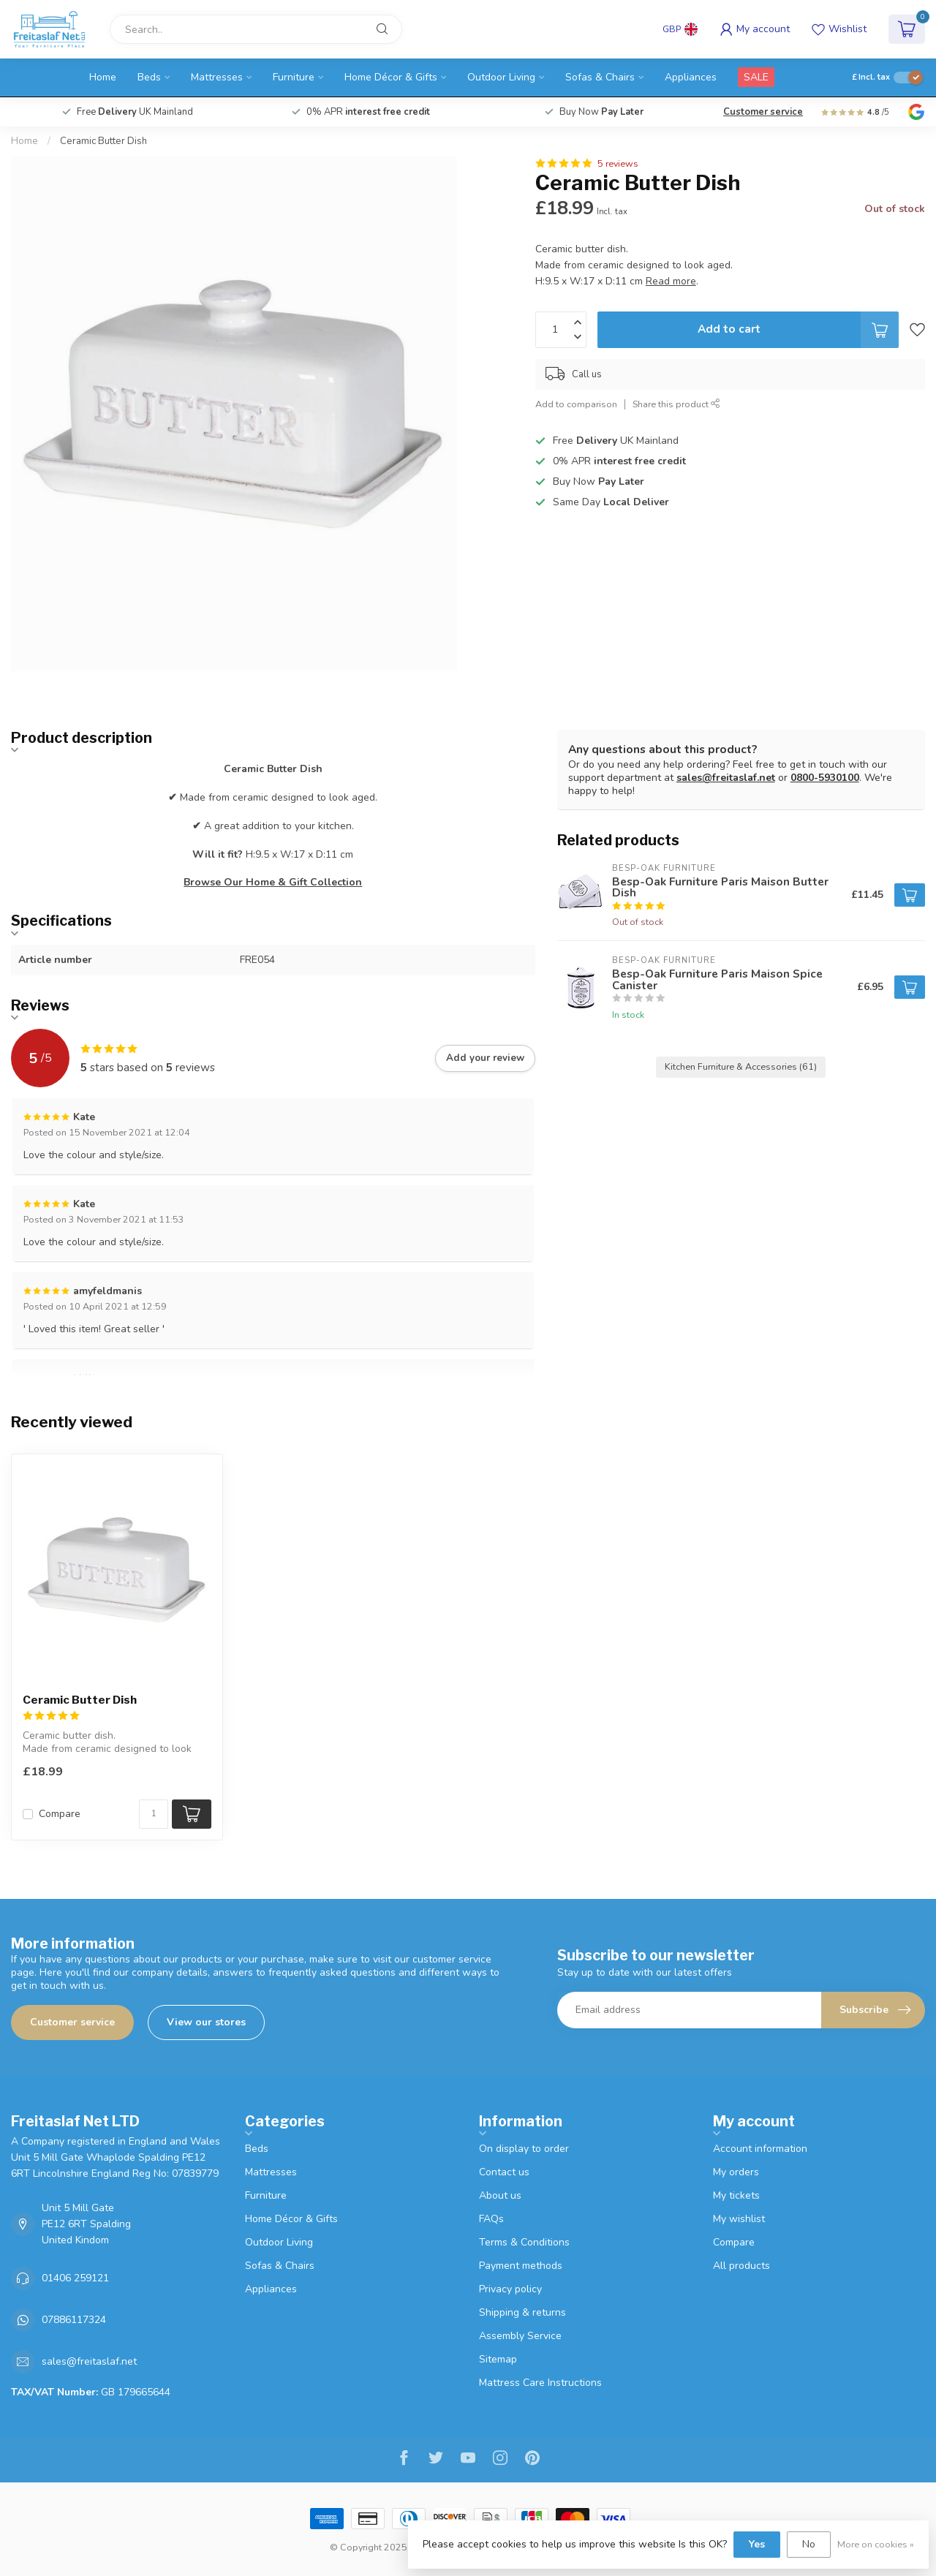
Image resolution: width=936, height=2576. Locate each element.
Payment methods (520, 2266)
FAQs (491, 2219)
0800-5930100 (824, 778)
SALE (756, 77)
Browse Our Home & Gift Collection (273, 882)
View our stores (206, 2022)
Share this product (676, 404)
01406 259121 (75, 2278)
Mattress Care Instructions (540, 2383)
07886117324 (74, 2320)
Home (102, 77)
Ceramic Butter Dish (103, 141)
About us (500, 2195)
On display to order (524, 2149)
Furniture (293, 77)
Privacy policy (510, 2289)
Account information (760, 2149)
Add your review (485, 1058)
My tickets (736, 2195)
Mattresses (217, 77)
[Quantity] (153, 1814)
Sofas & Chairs (600, 77)
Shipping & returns (522, 2312)
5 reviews (617, 163)
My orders (736, 2172)
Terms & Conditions (524, 2242)
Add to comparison (576, 404)
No (808, 2544)
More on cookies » (875, 2544)
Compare (59, 1813)
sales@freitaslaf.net (725, 778)
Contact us (504, 2172)
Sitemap (498, 2359)
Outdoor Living (501, 77)
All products (741, 2266)
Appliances (691, 77)
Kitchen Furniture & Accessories (741, 1066)
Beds (149, 77)
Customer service (763, 111)
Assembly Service (520, 2336)
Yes (757, 2544)
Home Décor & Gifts (390, 77)
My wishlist (739, 2219)
